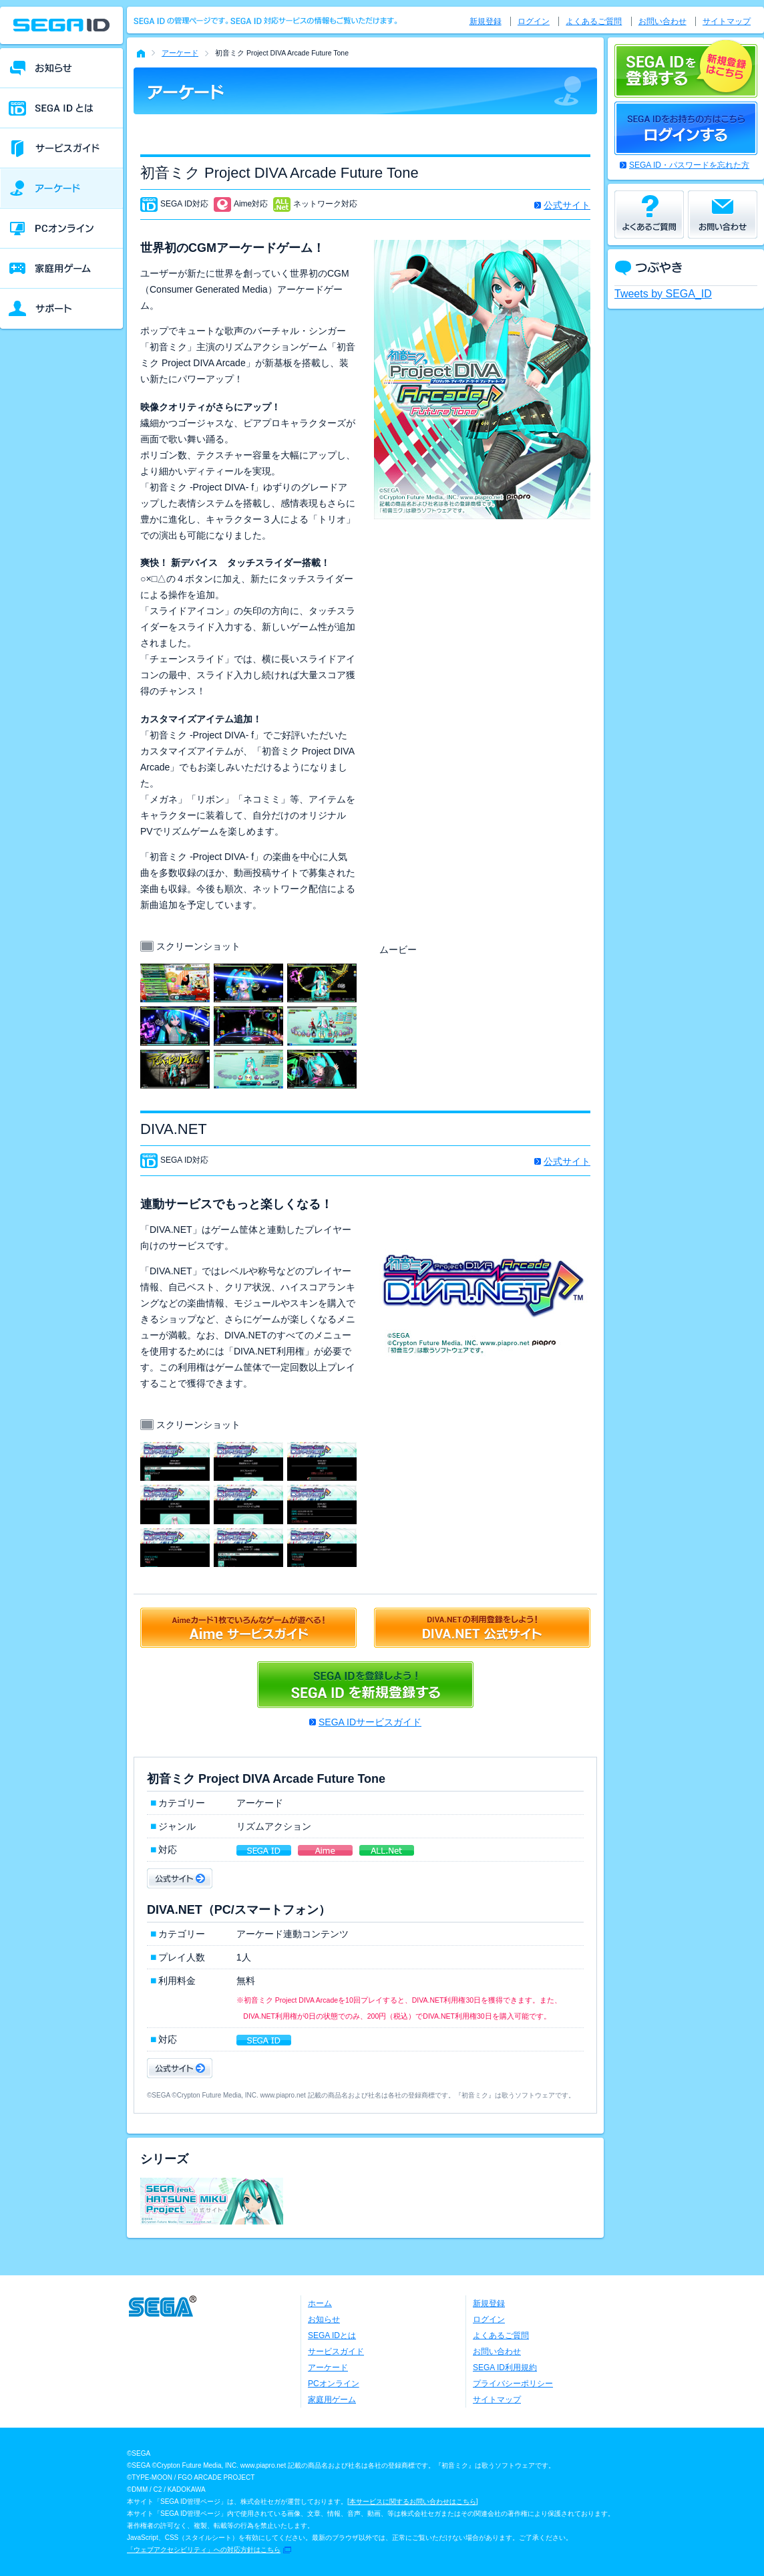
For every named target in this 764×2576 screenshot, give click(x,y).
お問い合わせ (662, 21)
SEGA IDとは (332, 2335)
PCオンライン (333, 2383)
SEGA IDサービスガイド (370, 1722)
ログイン (534, 21)
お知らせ (324, 2319)
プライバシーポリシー (513, 2383)
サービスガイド (336, 2351)
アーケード (180, 53)
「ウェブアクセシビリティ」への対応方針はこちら (203, 2549)
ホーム (320, 2303)
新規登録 (485, 21)
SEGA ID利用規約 (505, 2367)
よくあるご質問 (594, 21)
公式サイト (567, 205)
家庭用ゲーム (332, 2399)
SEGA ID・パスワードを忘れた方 (689, 165)
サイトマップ (727, 21)
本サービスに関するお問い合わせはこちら (412, 2501)
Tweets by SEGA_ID (663, 293)
